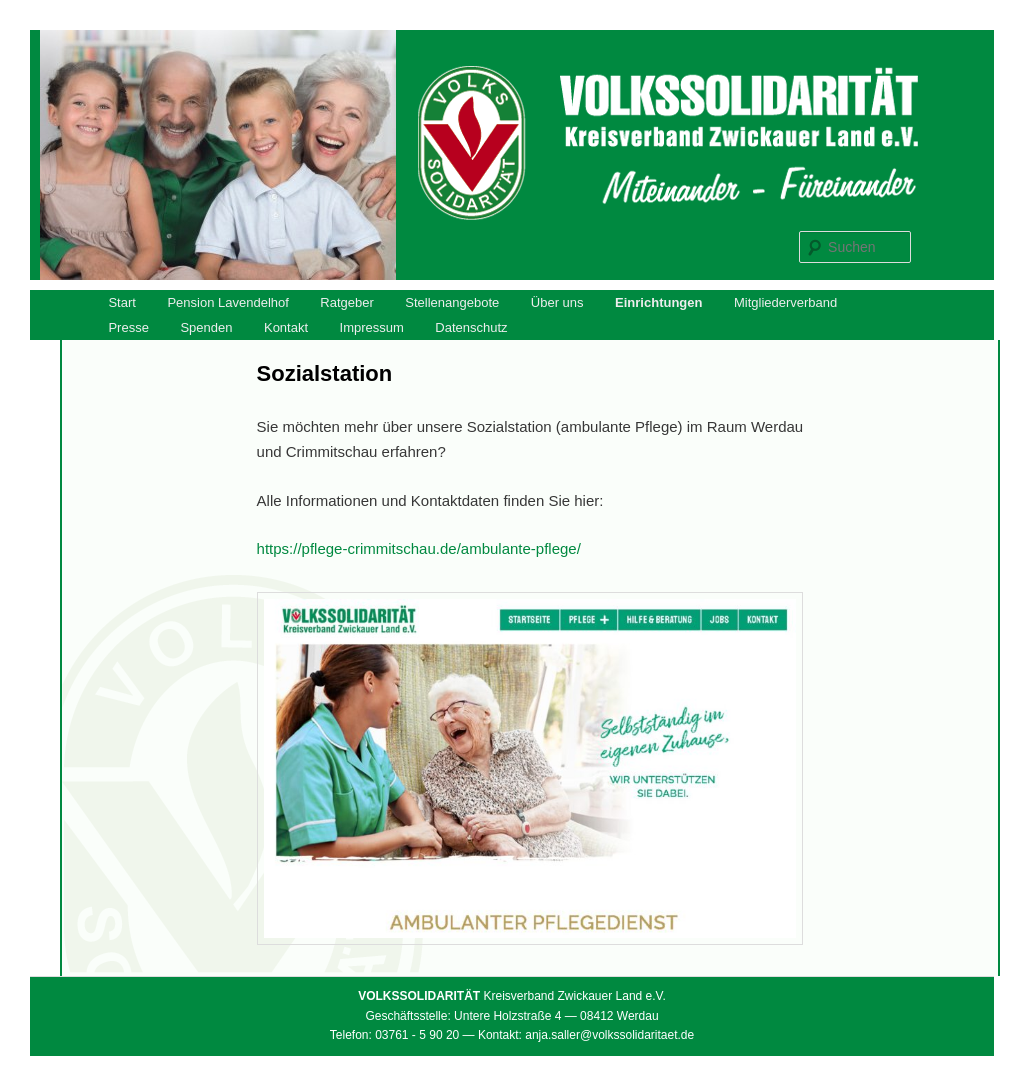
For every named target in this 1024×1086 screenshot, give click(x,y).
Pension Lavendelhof (227, 302)
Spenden (206, 327)
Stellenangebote (452, 302)
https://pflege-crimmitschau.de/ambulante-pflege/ (419, 548)
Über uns (557, 302)
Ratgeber (346, 302)
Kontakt (286, 327)
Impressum (372, 327)
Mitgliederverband (785, 302)
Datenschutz (471, 327)
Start (121, 302)
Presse (128, 327)
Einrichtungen (658, 302)
